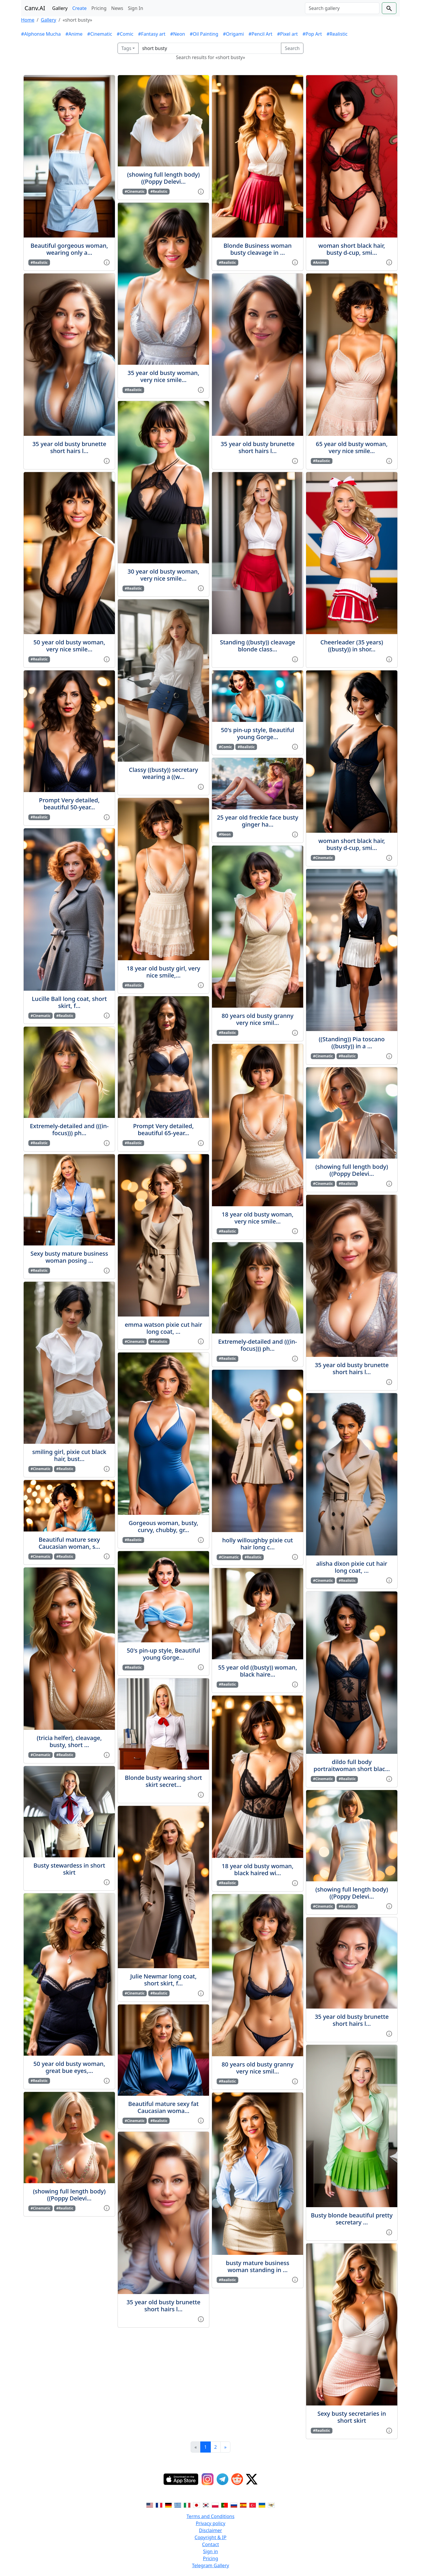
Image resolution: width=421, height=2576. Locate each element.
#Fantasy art (151, 34)
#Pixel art (287, 34)
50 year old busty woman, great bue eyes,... (69, 2067)
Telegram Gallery (210, 2565)
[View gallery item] (106, 262)
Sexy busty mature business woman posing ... (69, 1257)
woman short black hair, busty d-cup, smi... (351, 249)
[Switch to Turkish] (252, 2504)
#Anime (74, 34)
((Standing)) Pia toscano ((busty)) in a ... (351, 1042)
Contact (210, 2544)
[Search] (342, 8)
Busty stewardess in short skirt (69, 1868)
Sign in (210, 2551)
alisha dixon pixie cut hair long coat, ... (351, 1567)
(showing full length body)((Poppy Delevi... (69, 2194)
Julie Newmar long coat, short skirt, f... (163, 1979)
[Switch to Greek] (177, 2504)
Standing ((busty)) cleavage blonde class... (257, 645)
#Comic (125, 34)
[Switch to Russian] (233, 2504)
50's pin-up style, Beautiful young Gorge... (163, 1653)
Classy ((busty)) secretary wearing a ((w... (163, 773)
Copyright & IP (211, 2537)
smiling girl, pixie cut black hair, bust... (69, 1455)
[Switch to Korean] (205, 2504)
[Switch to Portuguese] (224, 2504)
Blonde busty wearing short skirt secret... (163, 1781)
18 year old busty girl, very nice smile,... (163, 971)
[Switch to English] (149, 2504)
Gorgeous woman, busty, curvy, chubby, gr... (163, 1526)
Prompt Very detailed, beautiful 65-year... (163, 1129)
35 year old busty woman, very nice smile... (163, 376)
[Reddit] (237, 2479)
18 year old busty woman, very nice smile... (257, 1217)
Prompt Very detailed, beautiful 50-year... (69, 803)
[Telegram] (222, 2479)
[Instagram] (207, 2479)
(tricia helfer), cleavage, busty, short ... (69, 1741)
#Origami (233, 34)
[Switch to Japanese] (196, 2504)
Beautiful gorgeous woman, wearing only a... (69, 249)
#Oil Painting (204, 34)
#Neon (177, 34)
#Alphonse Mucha (41, 34)
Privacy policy (210, 2523)
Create (79, 8)
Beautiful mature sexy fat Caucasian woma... (163, 2107)
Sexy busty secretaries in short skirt (352, 2417)
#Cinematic (99, 34)
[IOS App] (181, 2479)
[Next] (225, 2447)
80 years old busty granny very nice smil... (258, 1019)
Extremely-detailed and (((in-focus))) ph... (69, 1129)
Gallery (60, 8)
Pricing (98, 8)
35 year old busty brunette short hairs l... (69, 447)
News (117, 8)
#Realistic (337, 34)
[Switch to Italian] (187, 2504)
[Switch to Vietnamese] (271, 2504)
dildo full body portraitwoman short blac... (352, 1765)
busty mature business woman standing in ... (257, 2266)
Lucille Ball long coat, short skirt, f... (69, 1002)
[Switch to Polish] (215, 2504)
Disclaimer (210, 2530)
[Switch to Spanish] (243, 2504)
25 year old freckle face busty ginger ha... (257, 820)
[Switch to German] (168, 2504)
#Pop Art (312, 34)
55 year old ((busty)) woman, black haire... (257, 1670)
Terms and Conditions (210, 2516)
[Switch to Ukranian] (261, 2504)
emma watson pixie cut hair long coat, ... (163, 1328)
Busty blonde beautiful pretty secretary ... (351, 2218)
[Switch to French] (159, 2504)
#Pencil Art (260, 34)
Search (292, 48)
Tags (126, 48)
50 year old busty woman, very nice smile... (69, 645)
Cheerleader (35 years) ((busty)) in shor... (351, 645)
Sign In (135, 8)
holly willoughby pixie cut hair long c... (257, 1543)
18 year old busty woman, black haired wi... (257, 1869)
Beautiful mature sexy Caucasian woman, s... (69, 1543)
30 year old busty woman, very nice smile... (163, 574)
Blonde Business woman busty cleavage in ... (258, 249)
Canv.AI (35, 8)
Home (27, 20)
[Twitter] (252, 2479)
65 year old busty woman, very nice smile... (351, 447)
